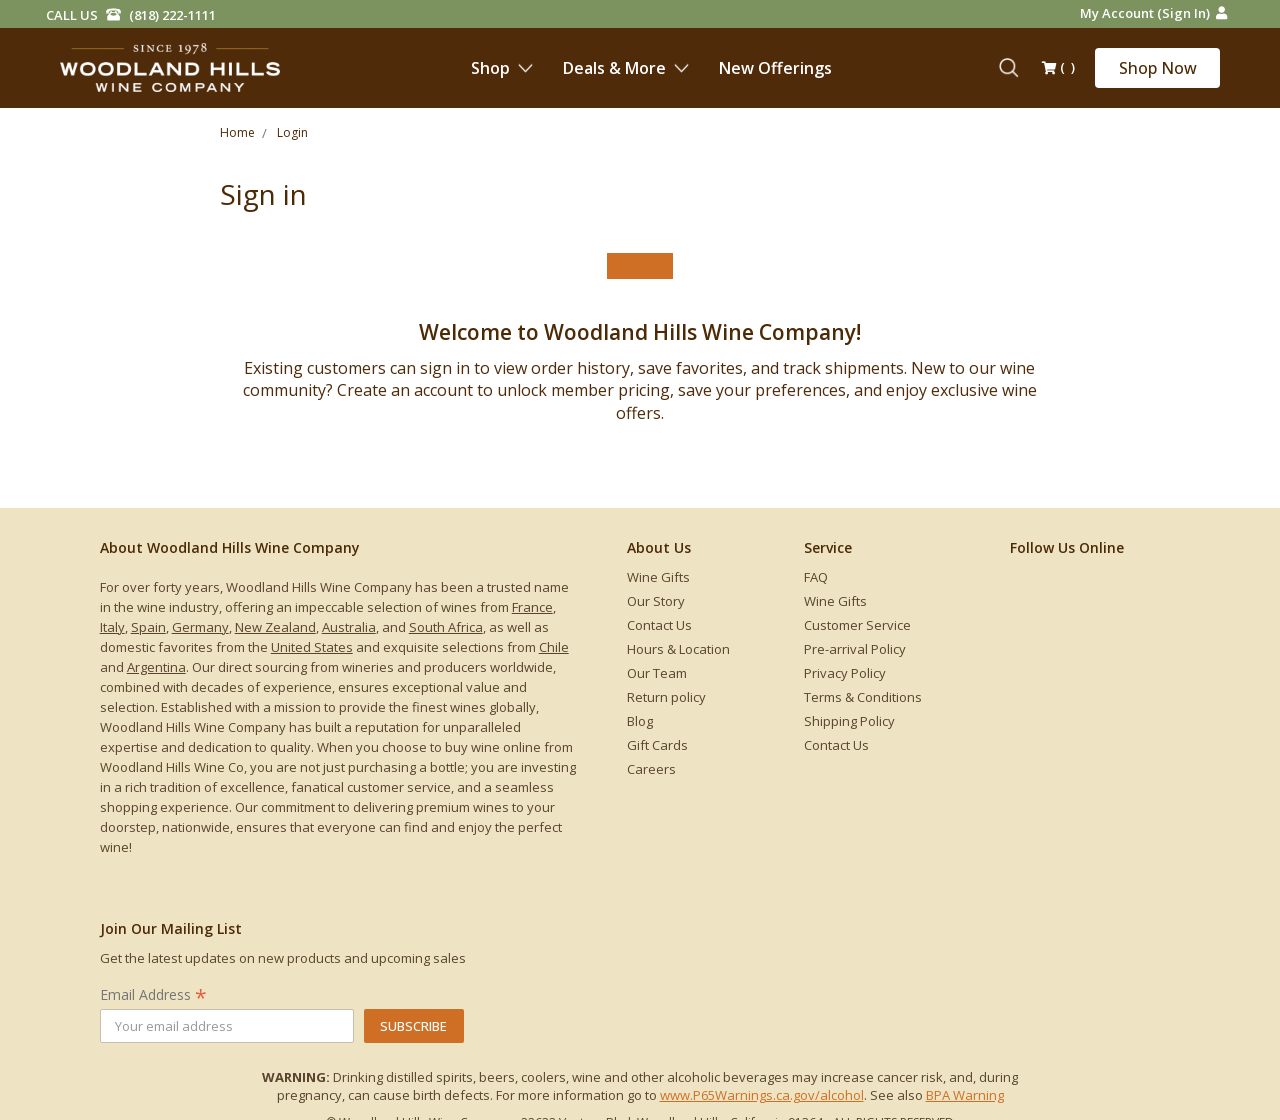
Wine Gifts (658, 577)
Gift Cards (657, 745)
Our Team (657, 673)
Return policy (666, 697)
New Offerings (775, 68)
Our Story (656, 601)
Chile (554, 647)
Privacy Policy (845, 673)
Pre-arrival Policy (855, 649)
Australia (349, 627)
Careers (651, 769)
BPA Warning (965, 1095)
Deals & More (626, 68)
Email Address (153, 994)
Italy (112, 627)
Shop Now (1158, 68)
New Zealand (275, 627)
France (532, 607)
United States (312, 647)
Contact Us (659, 625)
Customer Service (857, 625)
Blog (640, 721)
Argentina (156, 667)
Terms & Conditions (863, 697)
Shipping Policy (849, 721)
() (1058, 69)
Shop (502, 68)
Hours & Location (678, 649)
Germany (200, 627)
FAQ (816, 577)
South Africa (446, 627)
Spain (148, 627)
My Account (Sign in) (1153, 13)
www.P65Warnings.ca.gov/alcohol (762, 1095)
